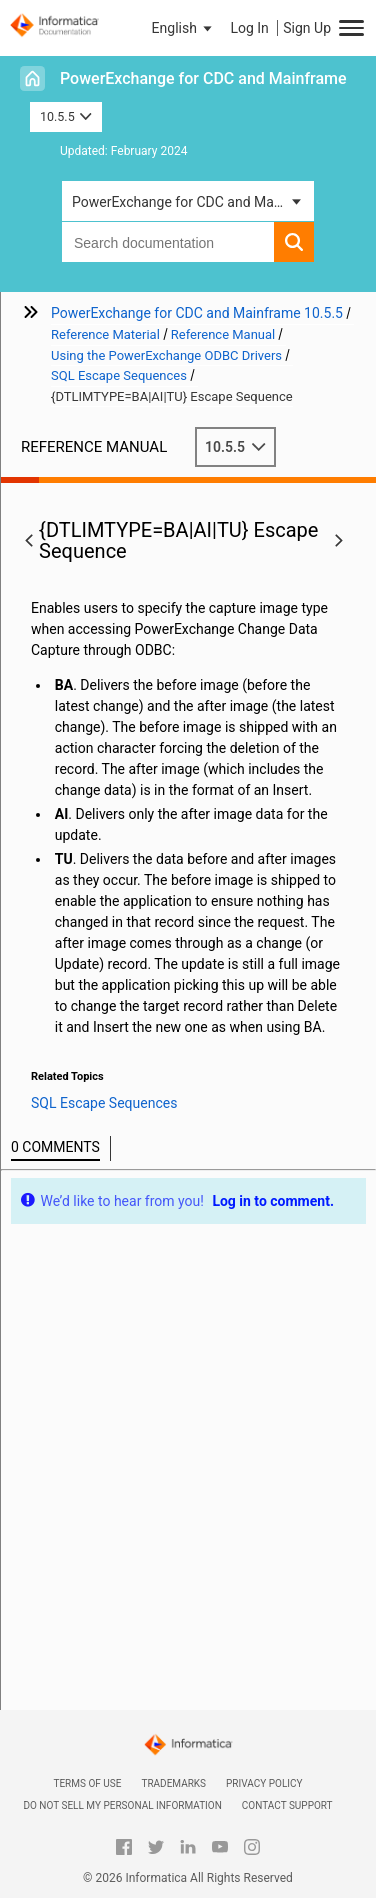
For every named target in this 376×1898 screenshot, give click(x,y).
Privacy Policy (264, 1783)
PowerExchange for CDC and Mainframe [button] (193, 202)
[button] (184, 28)
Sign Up (307, 28)
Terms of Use (87, 1783)
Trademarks (173, 1783)
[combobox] (168, 242)
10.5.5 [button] (66, 116)
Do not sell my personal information (122, 1805)
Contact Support (287, 1805)
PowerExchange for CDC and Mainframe (203, 78)
